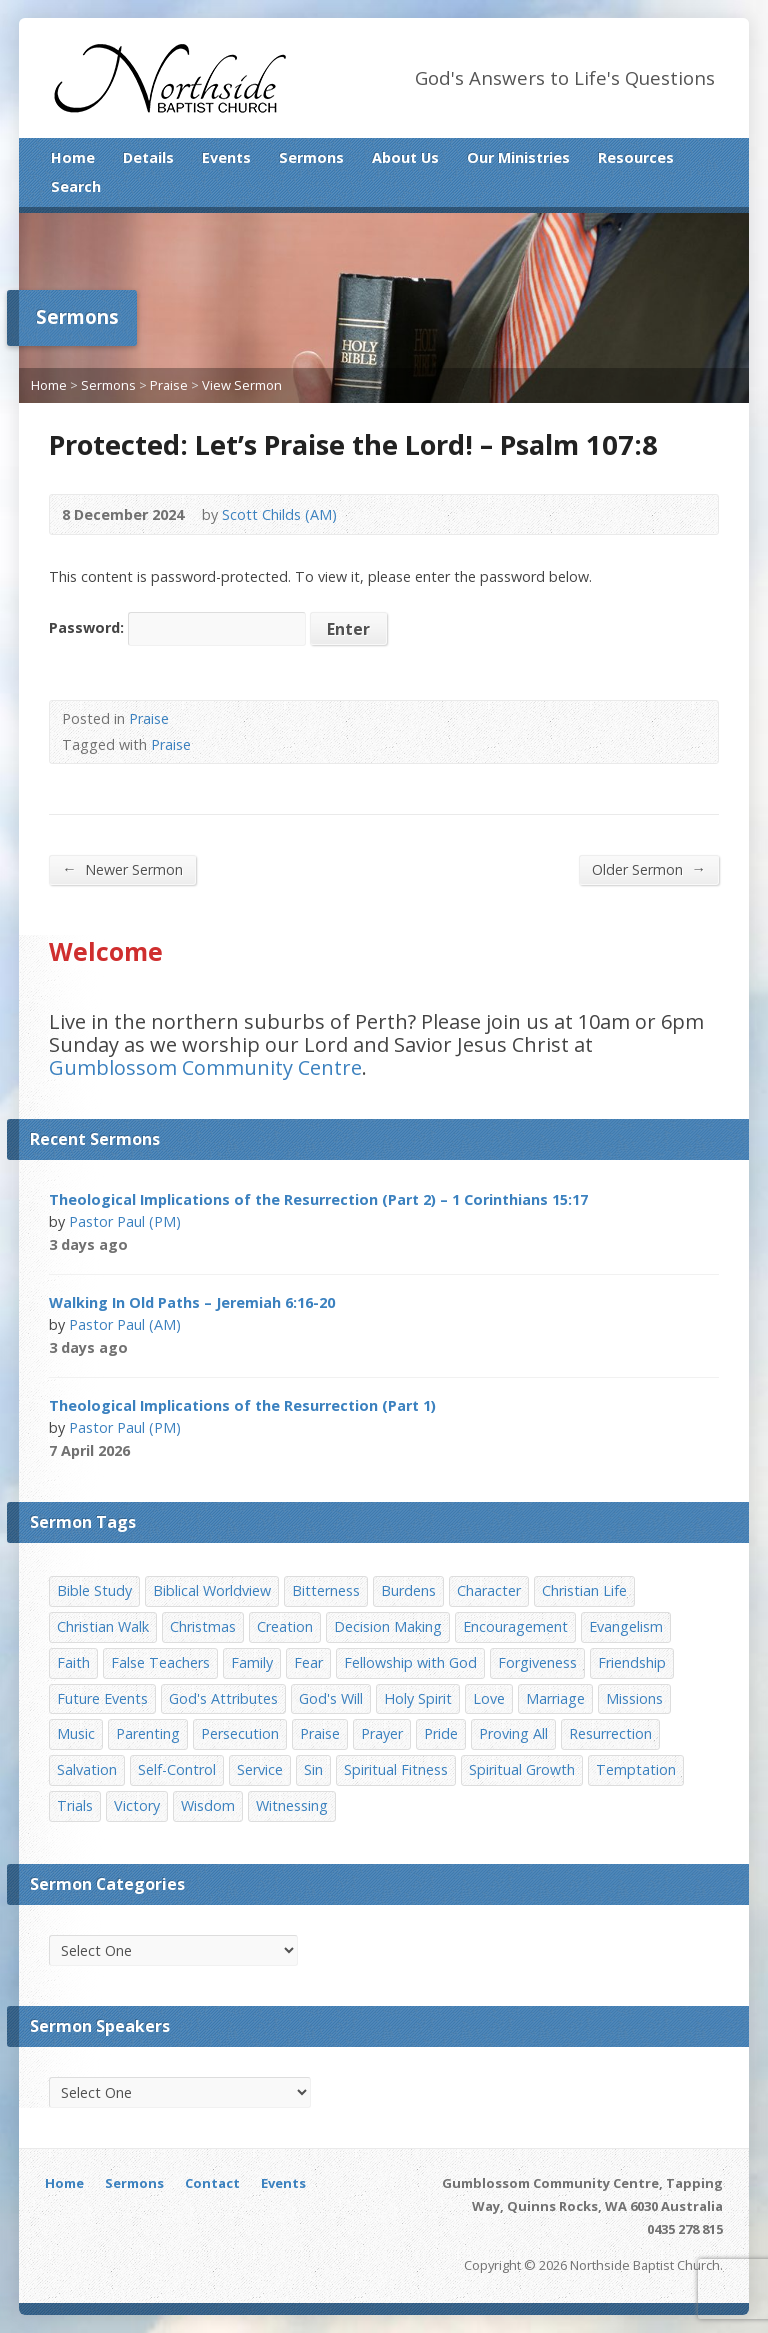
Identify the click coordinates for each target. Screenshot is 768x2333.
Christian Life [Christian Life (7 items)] (584, 1590)
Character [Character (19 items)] (489, 1590)
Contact (212, 2183)
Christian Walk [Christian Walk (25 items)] (103, 1626)
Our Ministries (518, 157)
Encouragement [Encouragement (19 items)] (515, 1626)
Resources (636, 157)
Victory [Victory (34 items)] (137, 1805)
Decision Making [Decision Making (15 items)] (388, 1626)
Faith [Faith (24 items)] (73, 1662)
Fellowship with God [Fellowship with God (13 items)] (410, 1662)
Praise (169, 385)
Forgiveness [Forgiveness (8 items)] (537, 1662)
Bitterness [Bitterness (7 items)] (326, 1590)
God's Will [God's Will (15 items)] (331, 1698)
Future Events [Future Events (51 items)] (102, 1698)
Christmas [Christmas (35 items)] (203, 1626)
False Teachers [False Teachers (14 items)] (160, 1662)
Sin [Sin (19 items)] (313, 1769)
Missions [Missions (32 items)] (634, 1698)
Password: (177, 627)
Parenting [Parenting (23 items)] (148, 1733)
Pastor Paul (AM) (125, 1324)
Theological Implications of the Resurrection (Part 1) (242, 1405)
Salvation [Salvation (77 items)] (87, 1769)
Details (148, 157)
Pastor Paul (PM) (125, 1221)
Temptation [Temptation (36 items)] (636, 1769)
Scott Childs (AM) (279, 514)
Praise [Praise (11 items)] (320, 1733)
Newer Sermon (122, 869)
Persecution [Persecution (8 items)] (240, 1733)
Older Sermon (648, 869)
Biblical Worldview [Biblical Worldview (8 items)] (212, 1590)
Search (76, 186)
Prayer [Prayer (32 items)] (382, 1733)
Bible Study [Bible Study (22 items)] (94, 1590)
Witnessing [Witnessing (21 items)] (292, 1805)
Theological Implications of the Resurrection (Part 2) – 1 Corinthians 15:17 (318, 1199)
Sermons (311, 157)
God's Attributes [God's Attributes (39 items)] (223, 1698)
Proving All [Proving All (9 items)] (513, 1733)
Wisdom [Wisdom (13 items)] (208, 1805)
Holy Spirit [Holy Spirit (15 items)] (418, 1698)
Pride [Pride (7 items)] (441, 1733)
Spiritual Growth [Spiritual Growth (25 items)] (522, 1769)
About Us (405, 157)
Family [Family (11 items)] (252, 1662)
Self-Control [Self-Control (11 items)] (177, 1769)
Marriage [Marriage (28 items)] (555, 1698)
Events (226, 157)
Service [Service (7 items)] (260, 1769)
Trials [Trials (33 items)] (75, 1805)
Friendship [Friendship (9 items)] (632, 1662)
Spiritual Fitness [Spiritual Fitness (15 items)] (396, 1769)
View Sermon (242, 385)
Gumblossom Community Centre (205, 1067)
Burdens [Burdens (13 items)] (408, 1590)
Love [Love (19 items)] (489, 1698)
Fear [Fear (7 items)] (308, 1662)
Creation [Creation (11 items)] (285, 1626)
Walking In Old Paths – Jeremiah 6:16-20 (192, 1302)
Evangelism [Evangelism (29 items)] (626, 1626)
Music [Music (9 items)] (76, 1733)
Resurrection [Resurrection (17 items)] (610, 1733)
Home (73, 157)
